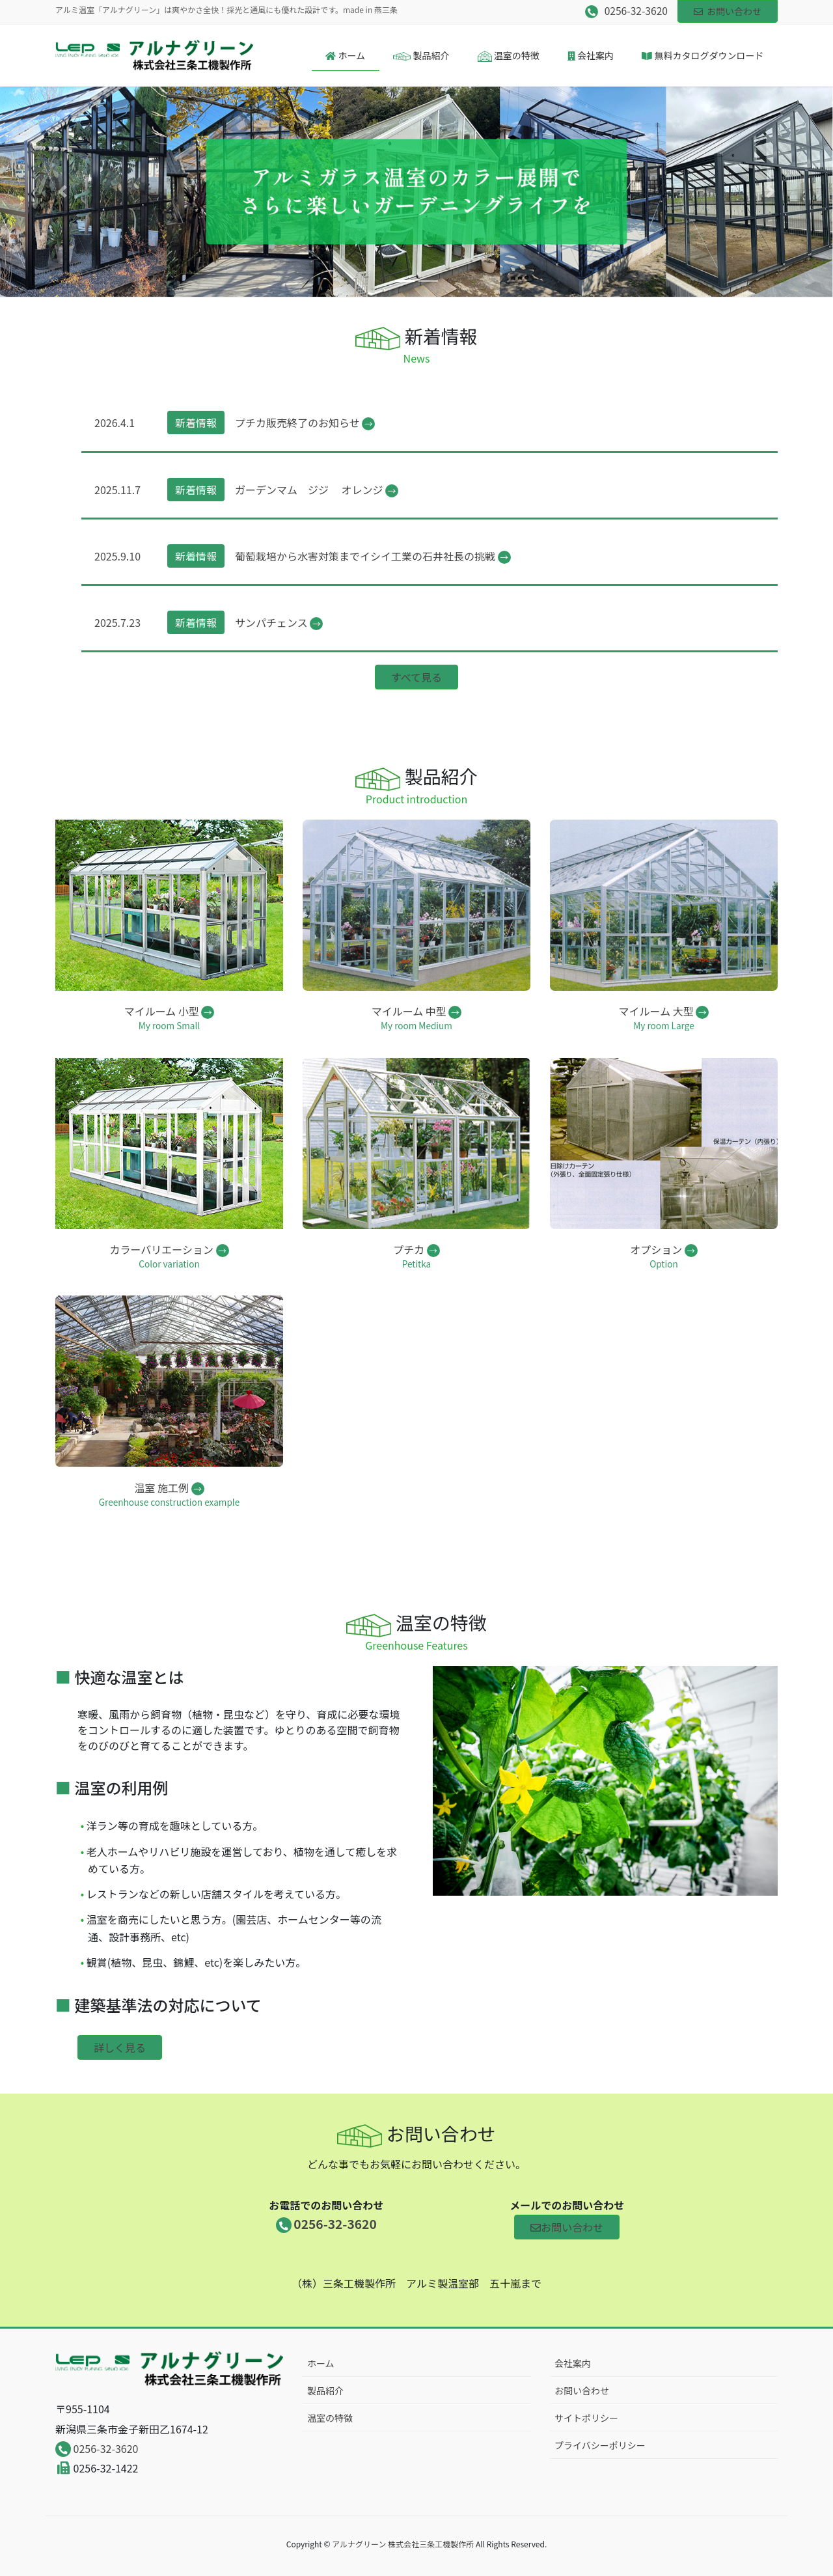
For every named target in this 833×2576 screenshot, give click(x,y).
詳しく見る (120, 2047)
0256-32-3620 (97, 2448)
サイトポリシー (586, 2417)
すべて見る (416, 677)
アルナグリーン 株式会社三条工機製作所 (403, 2543)
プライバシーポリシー (600, 2445)
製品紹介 (325, 2390)
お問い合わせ (727, 11)
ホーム (321, 2363)
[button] (62, 192)
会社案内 (572, 2363)
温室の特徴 (330, 2417)
